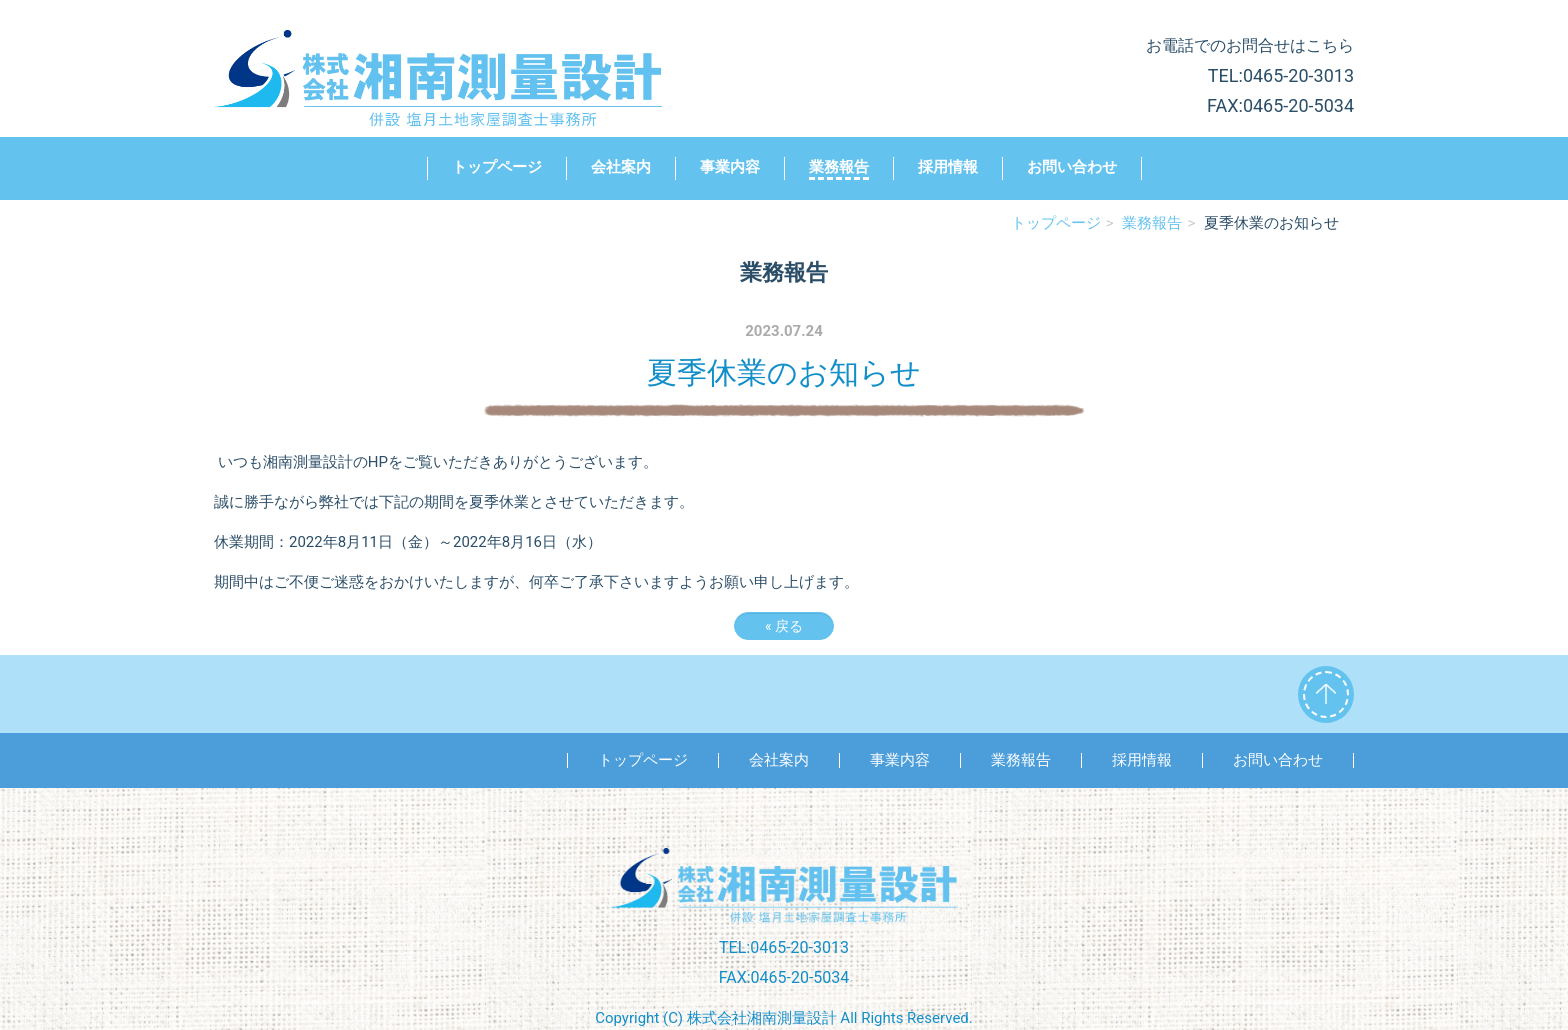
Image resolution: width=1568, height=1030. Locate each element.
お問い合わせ (1072, 167)
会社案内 (621, 167)
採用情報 (948, 167)
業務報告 (839, 167)
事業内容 (730, 167)
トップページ (497, 167)
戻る (784, 626)
